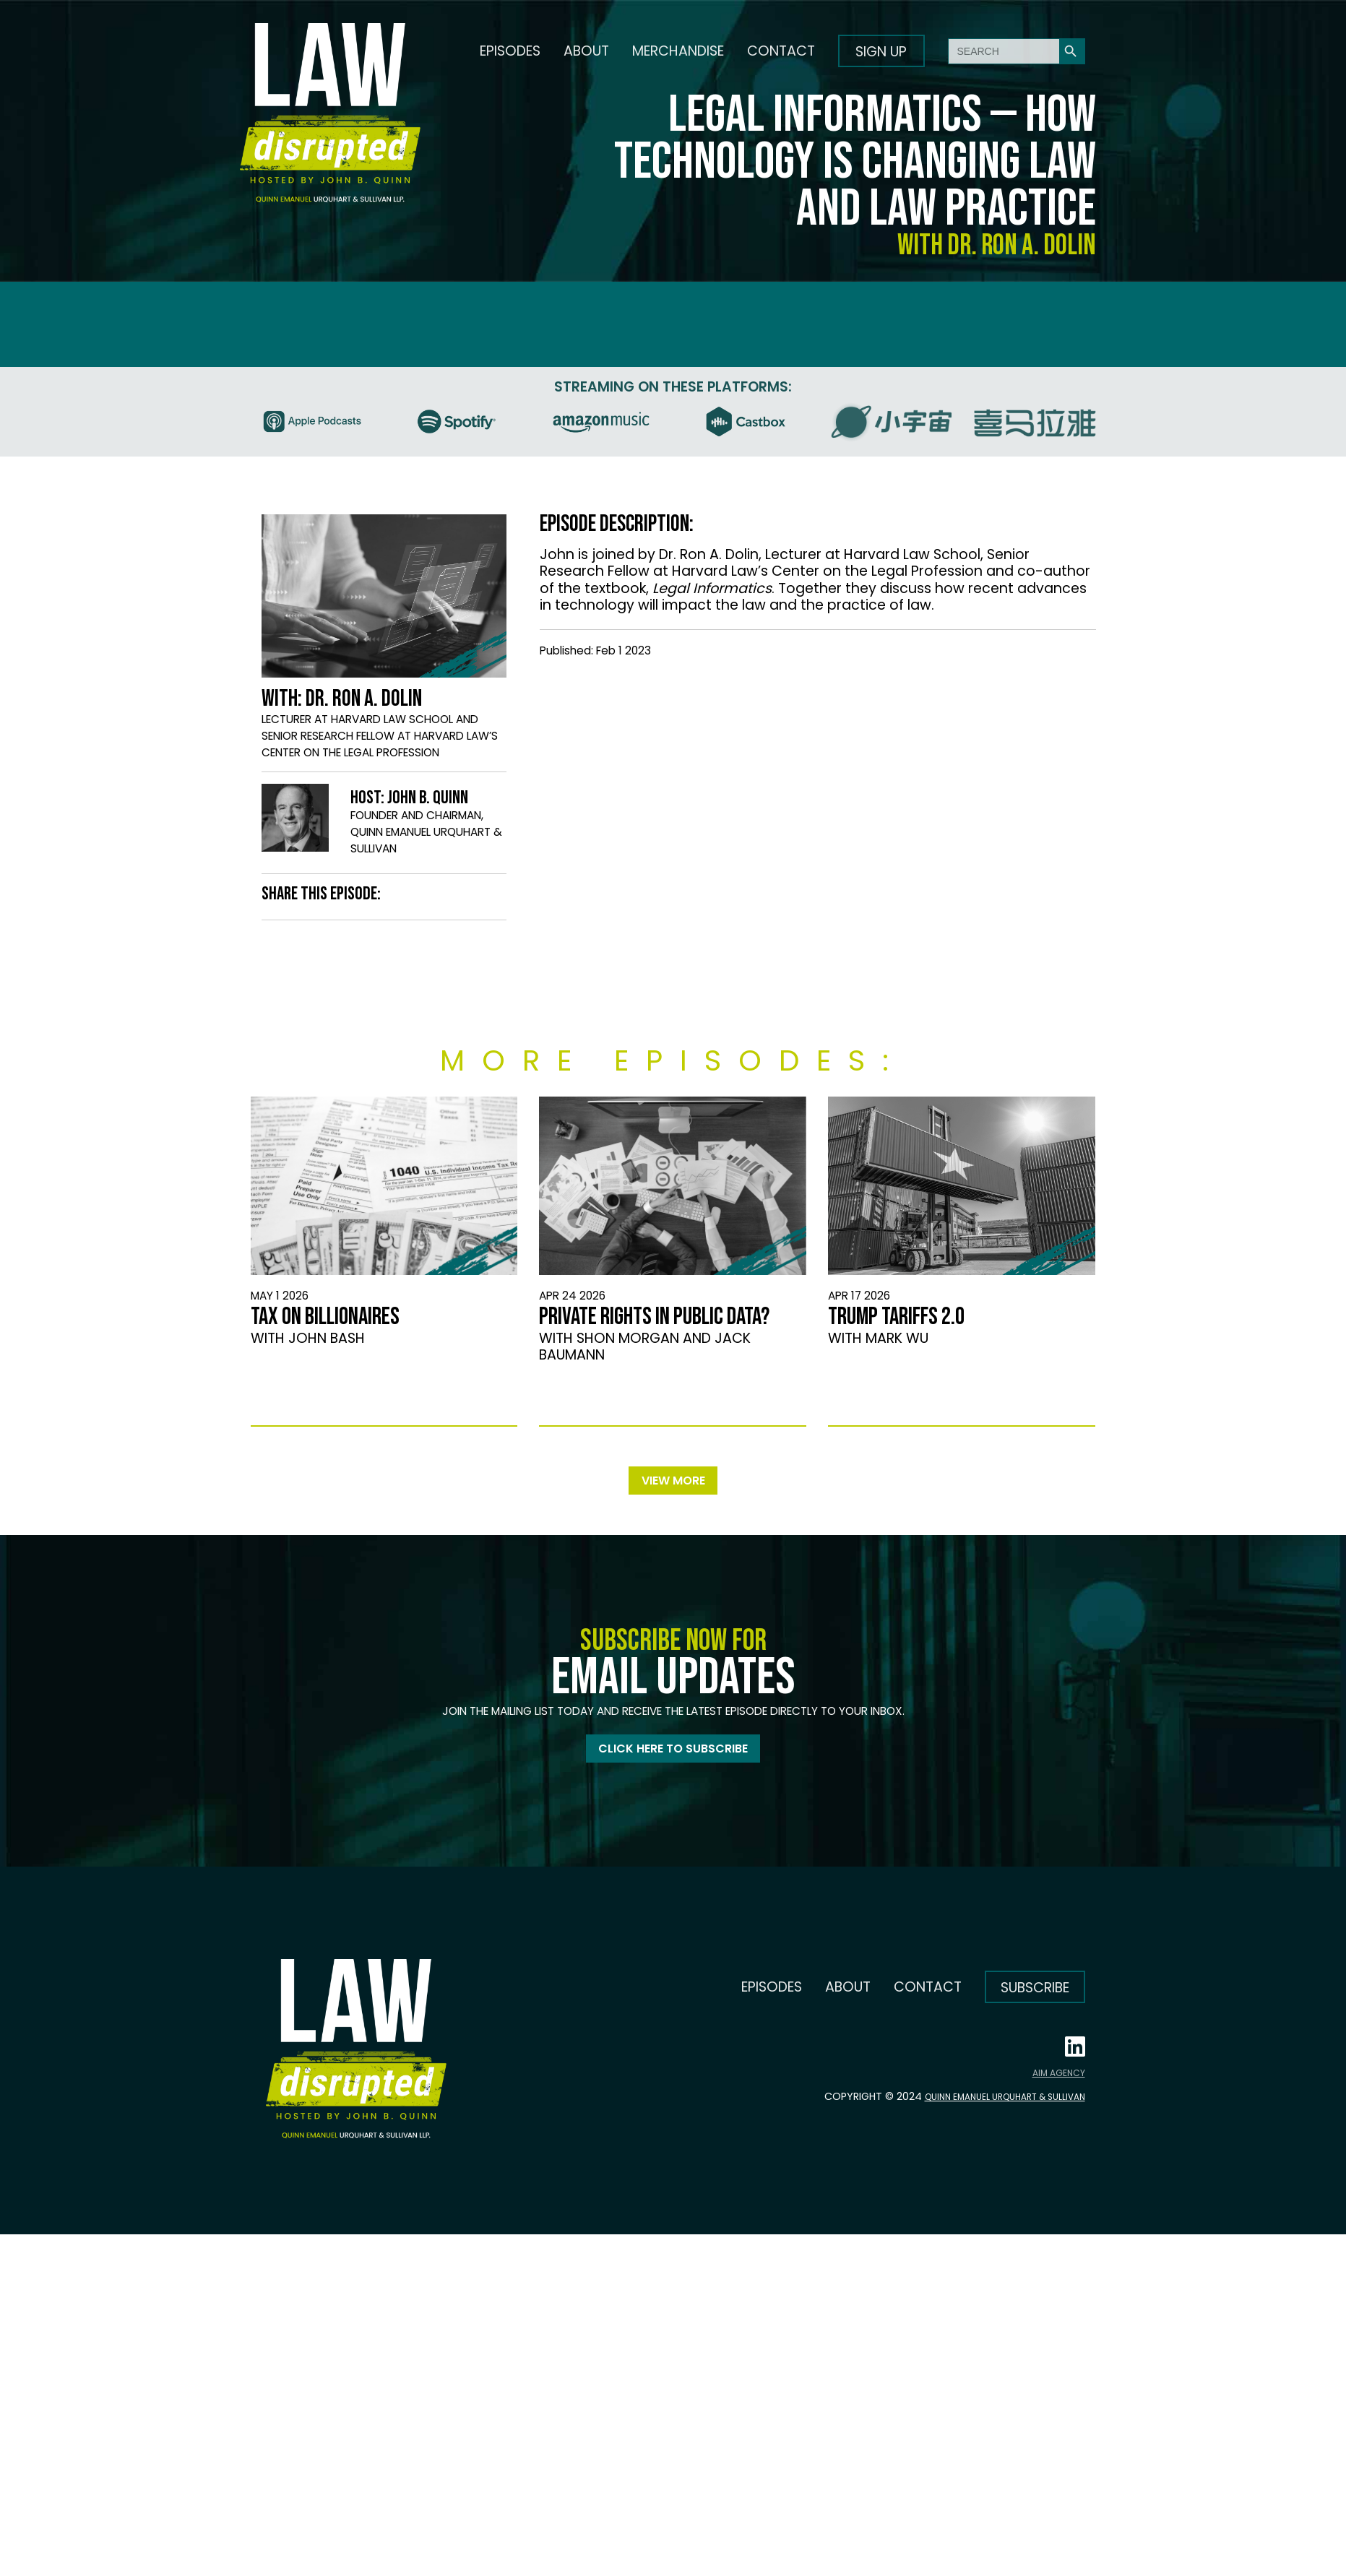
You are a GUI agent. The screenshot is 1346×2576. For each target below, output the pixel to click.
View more (673, 1483)
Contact (781, 51)
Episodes (510, 51)
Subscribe (1035, 1997)
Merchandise (678, 51)
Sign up (881, 51)
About (586, 51)
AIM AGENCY (1058, 2083)
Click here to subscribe (673, 1756)
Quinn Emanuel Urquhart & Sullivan (988, 2106)
